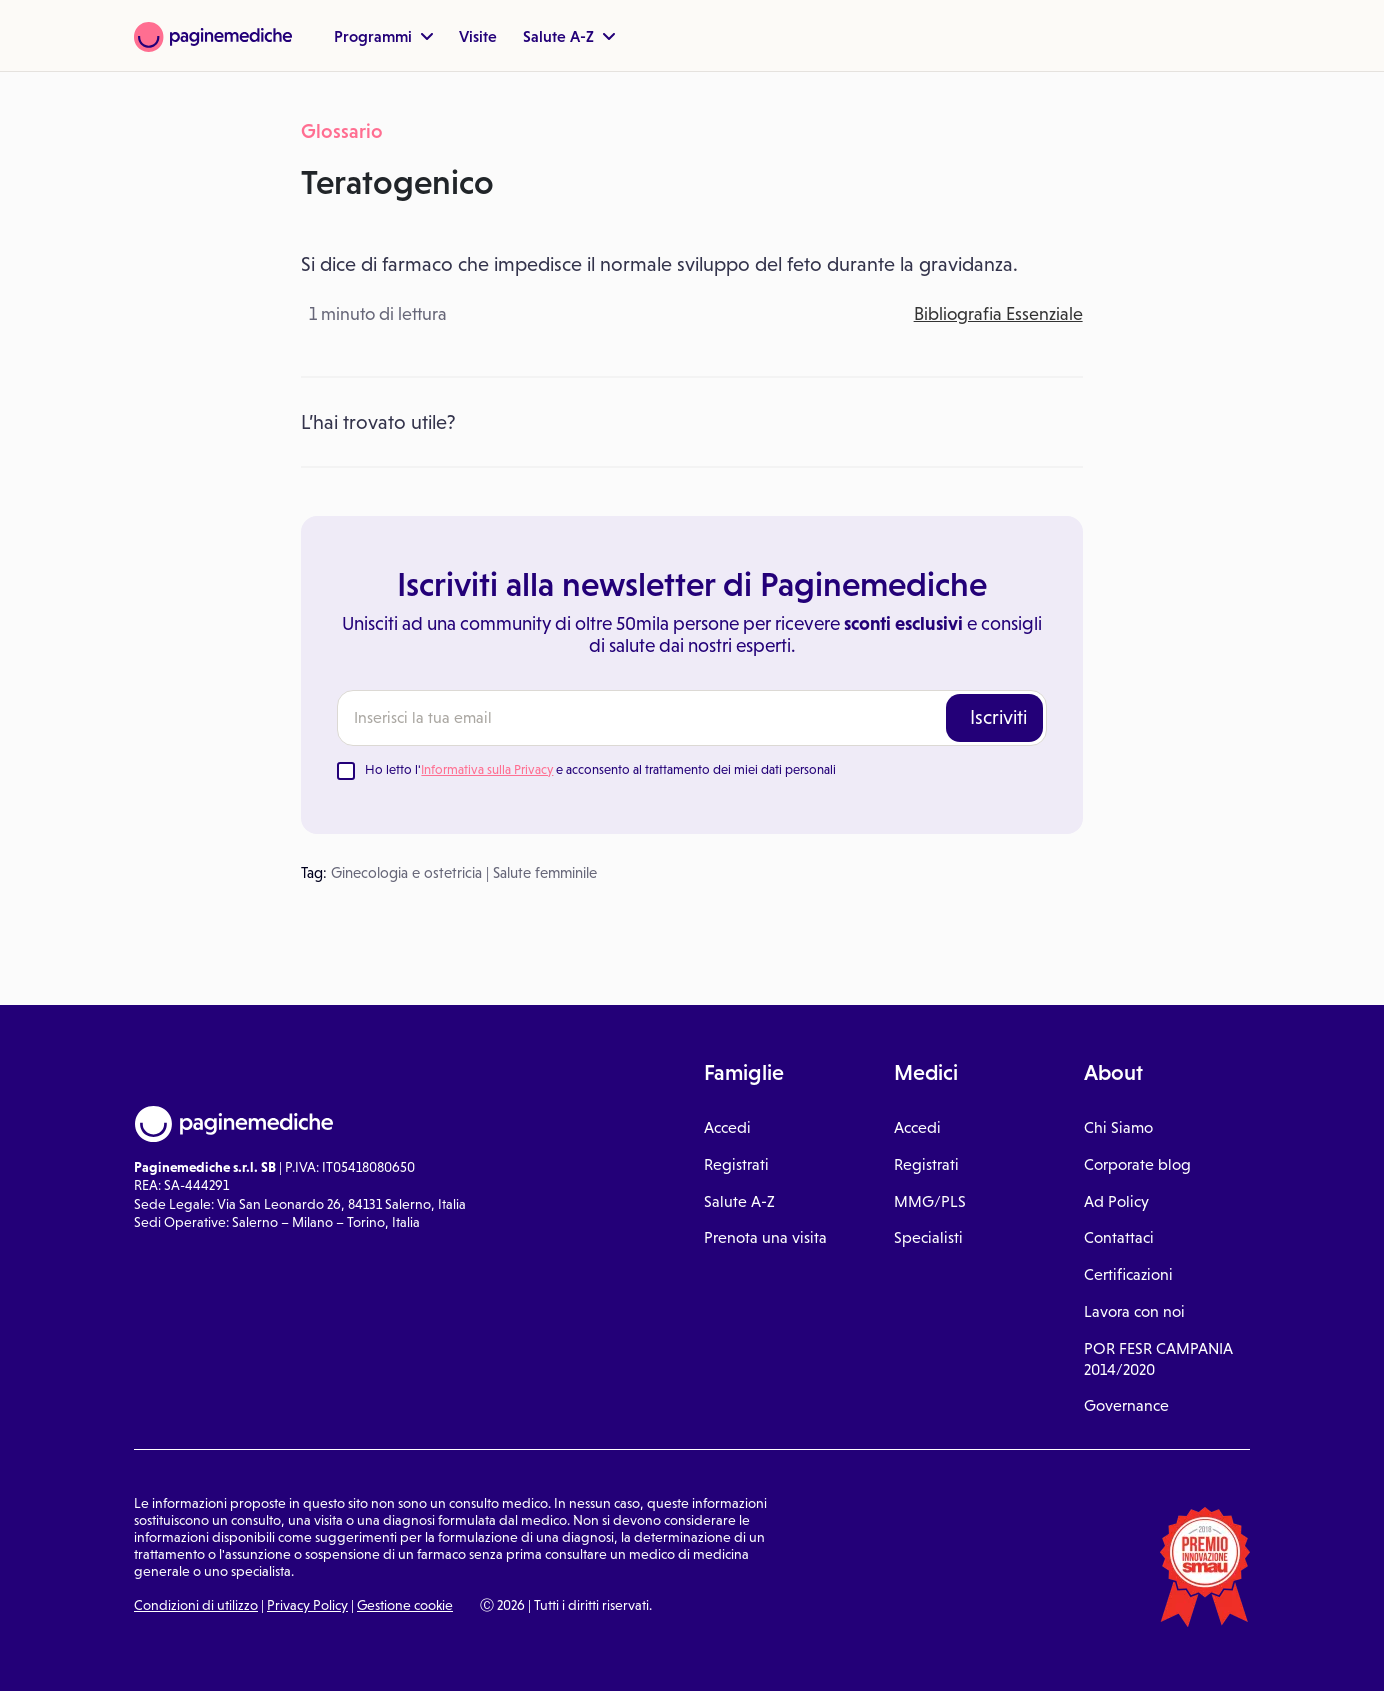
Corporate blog (1137, 1164)
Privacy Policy (307, 1605)
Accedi (727, 1127)
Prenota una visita (765, 1237)
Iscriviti (998, 717)
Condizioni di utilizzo (196, 1605)
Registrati (736, 1164)
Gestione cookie (405, 1605)
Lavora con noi (1134, 1311)
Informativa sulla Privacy (487, 769)
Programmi (383, 36)
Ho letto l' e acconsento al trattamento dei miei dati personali (600, 769)
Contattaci (1119, 1237)
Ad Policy (1116, 1201)
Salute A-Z (569, 36)
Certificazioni (1128, 1274)
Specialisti (928, 1237)
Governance (1126, 1405)
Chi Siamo (1118, 1127)
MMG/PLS (930, 1201)
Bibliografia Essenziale (998, 314)
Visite (478, 36)
